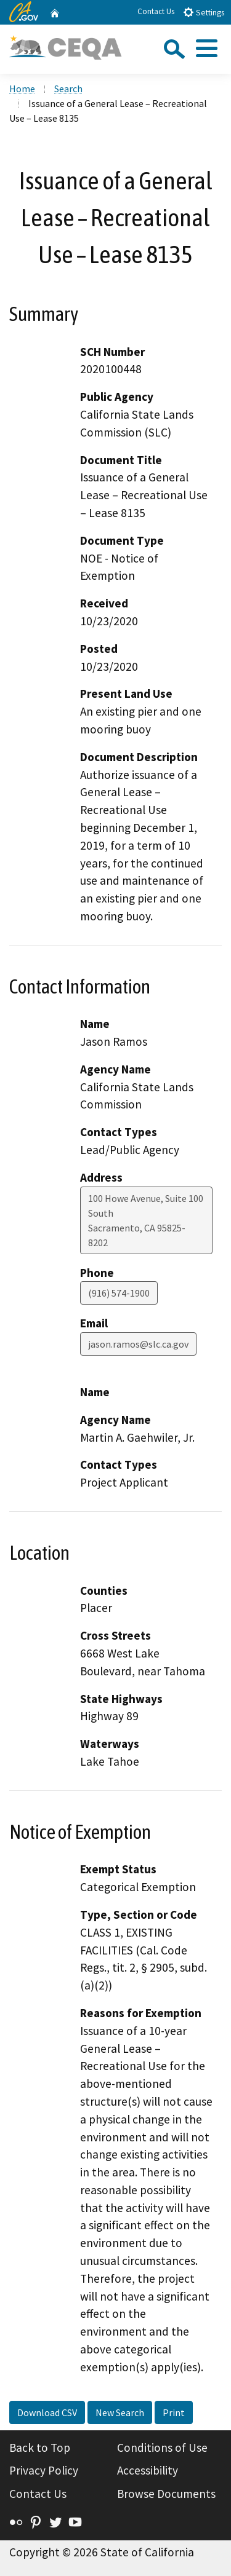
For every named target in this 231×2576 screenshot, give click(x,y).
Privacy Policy (43, 2470)
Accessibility (147, 2470)
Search (68, 88)
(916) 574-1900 (119, 1293)
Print (174, 2412)
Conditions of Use (162, 2447)
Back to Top (39, 2447)
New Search (119, 2412)
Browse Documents (166, 2493)
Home (22, 88)
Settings (203, 12)
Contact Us (155, 11)
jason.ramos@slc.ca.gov (138, 1344)
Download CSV (47, 2412)
